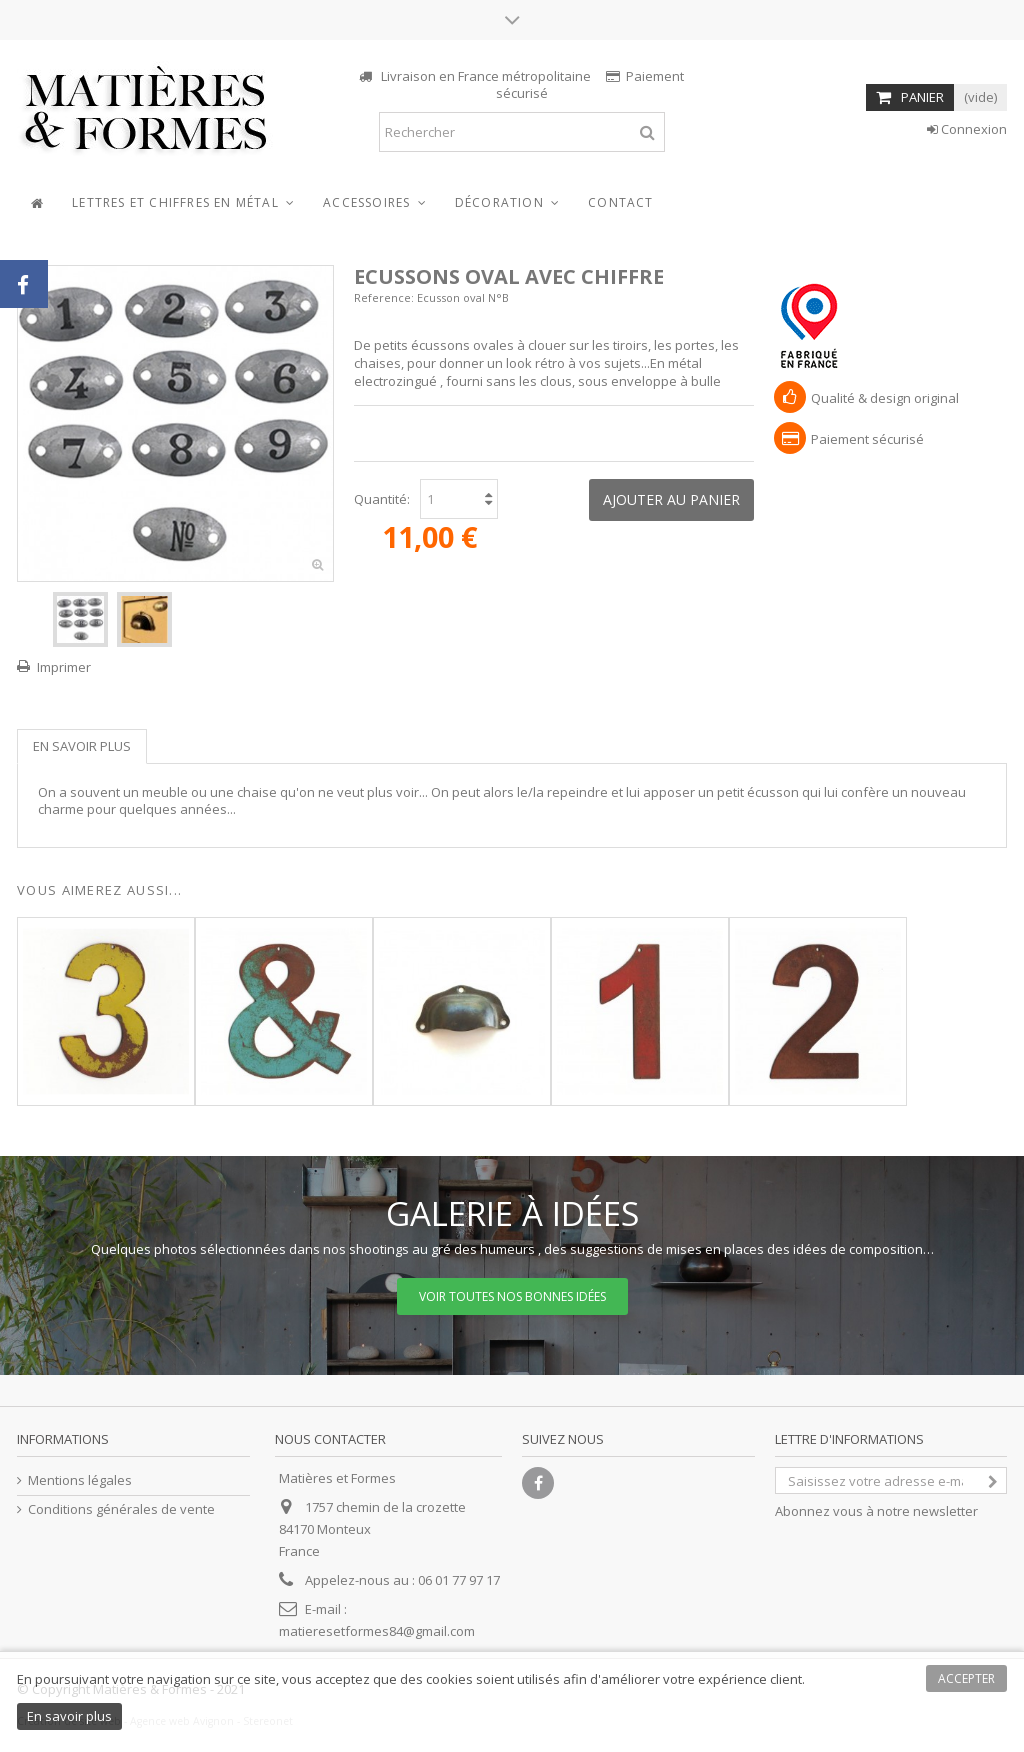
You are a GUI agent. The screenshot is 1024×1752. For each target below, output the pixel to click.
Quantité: (382, 499)
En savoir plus (82, 746)
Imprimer (64, 667)
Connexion (967, 129)
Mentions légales (80, 1480)
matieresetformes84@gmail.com (377, 1631)
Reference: (384, 297)
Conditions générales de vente (121, 1509)
